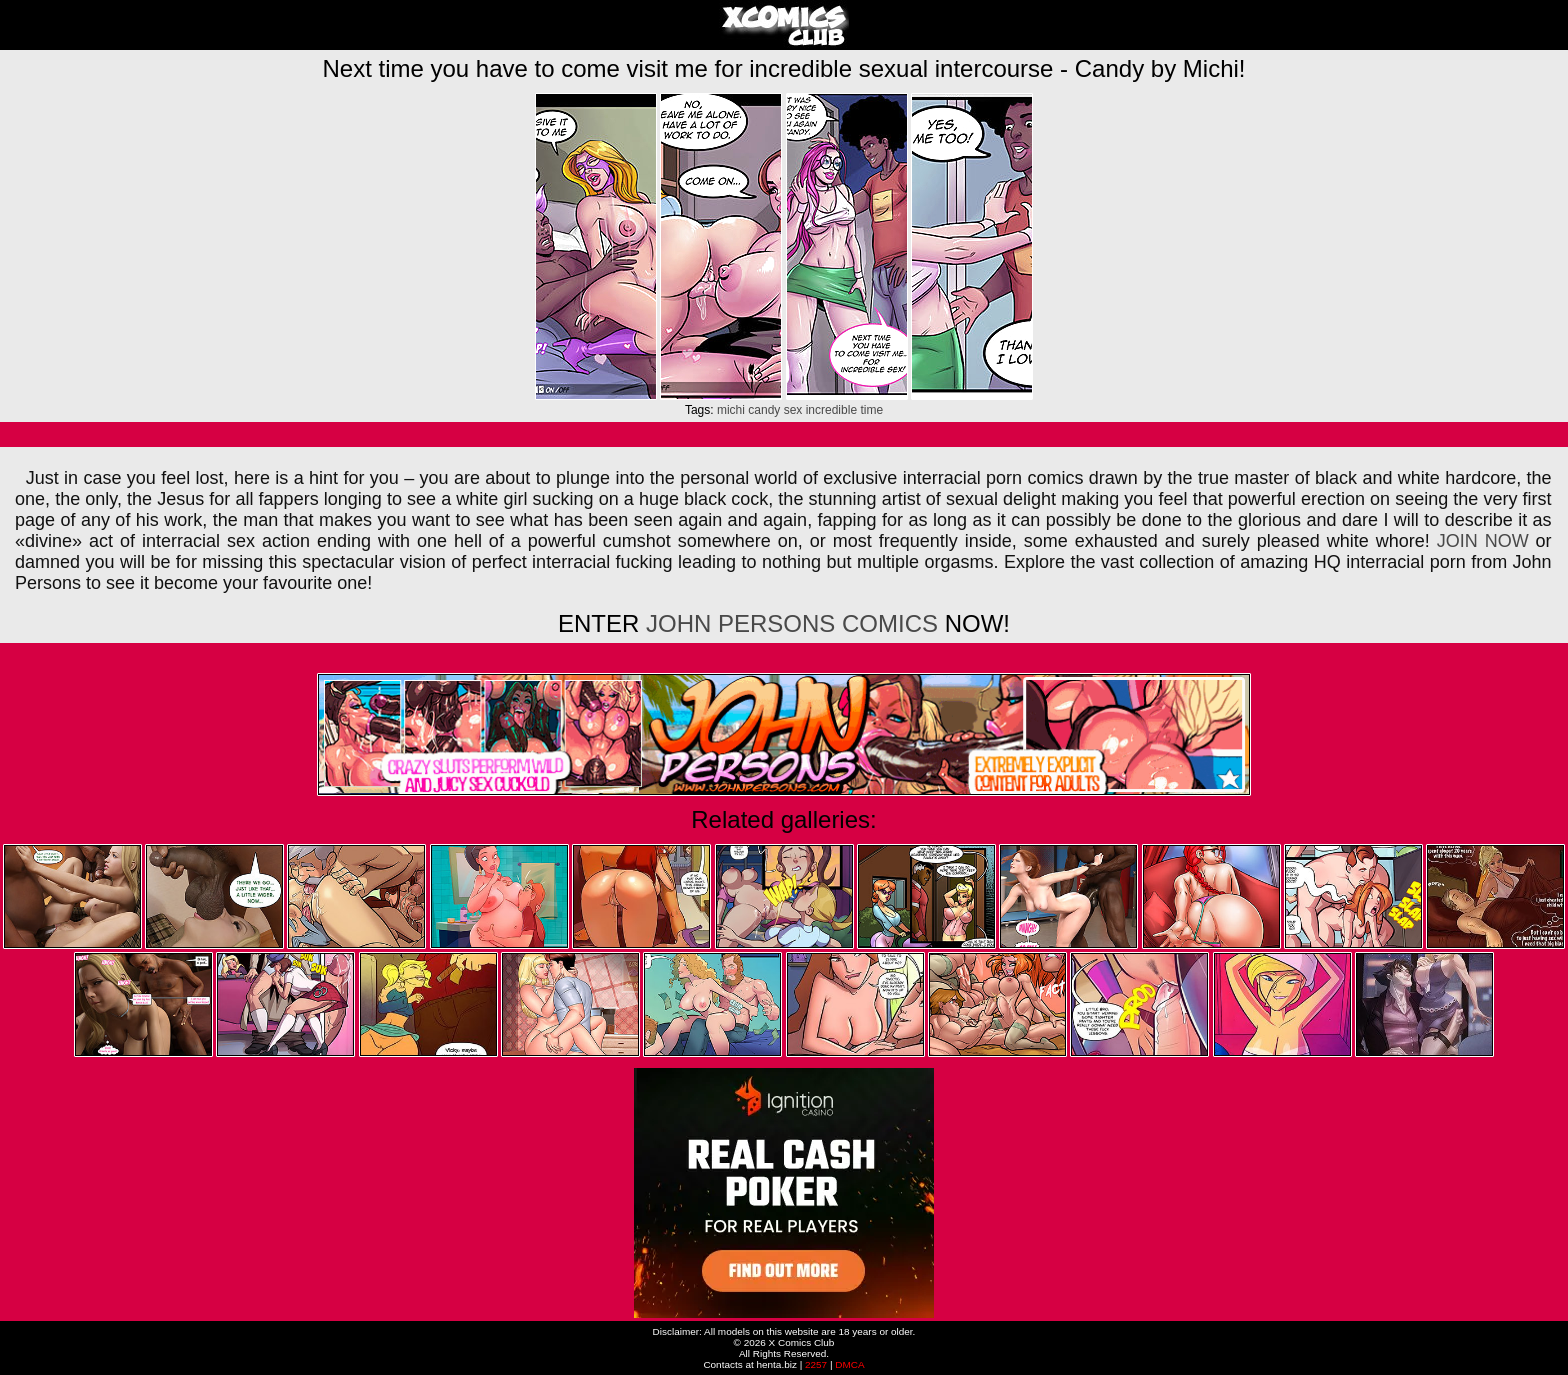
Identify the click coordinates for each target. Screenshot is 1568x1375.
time (871, 410)
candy (764, 410)
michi (731, 410)
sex (793, 410)
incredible (831, 410)
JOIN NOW (1483, 541)
